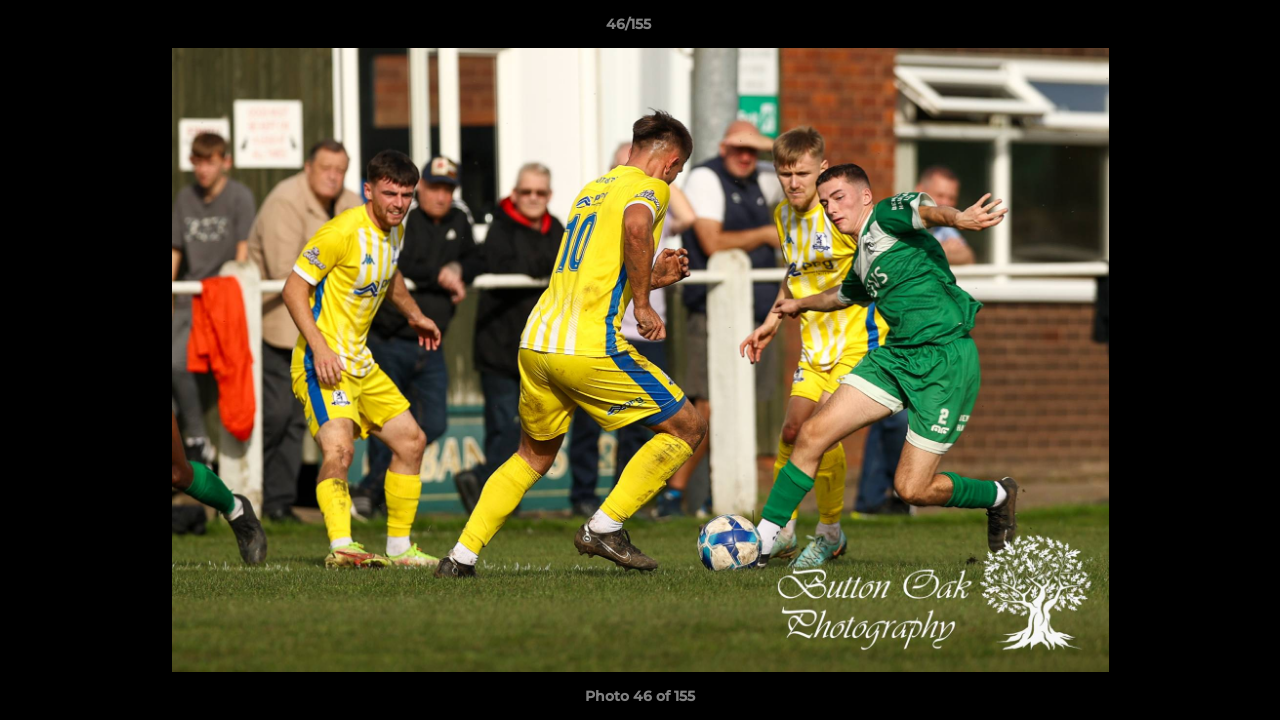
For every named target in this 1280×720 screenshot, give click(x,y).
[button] (1196, 29)
